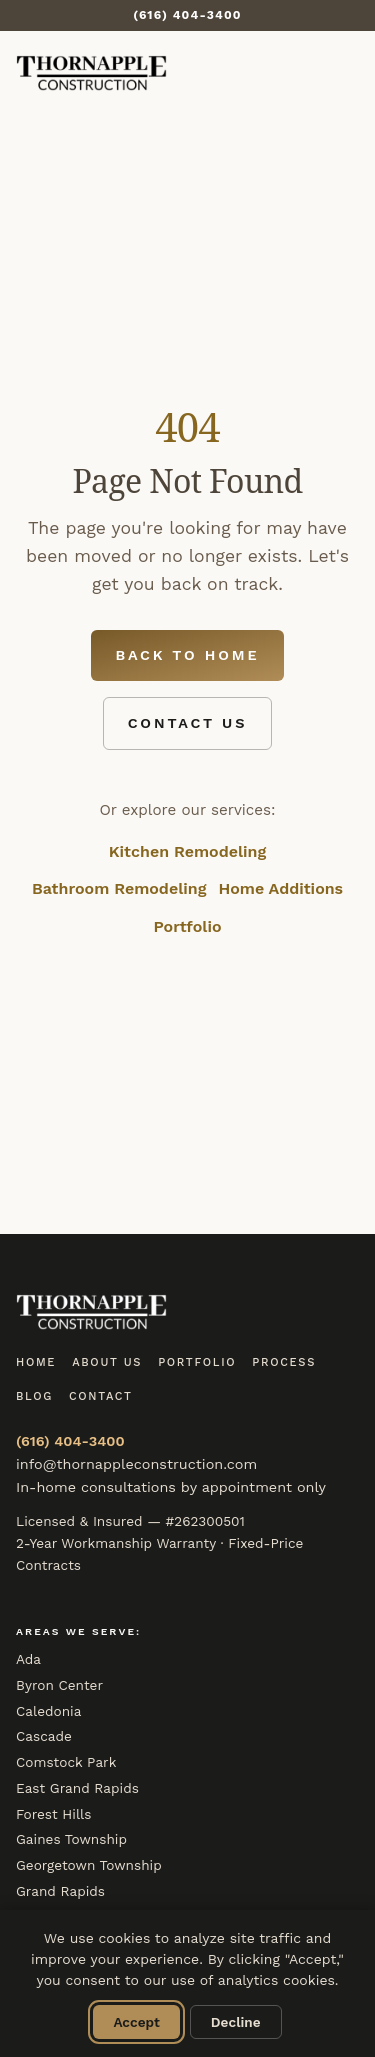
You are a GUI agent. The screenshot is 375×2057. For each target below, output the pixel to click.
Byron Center (59, 1685)
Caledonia (48, 1711)
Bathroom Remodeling (119, 888)
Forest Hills (53, 1814)
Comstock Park (66, 1762)
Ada (28, 1659)
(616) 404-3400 (70, 1441)
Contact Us (188, 723)
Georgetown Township (89, 1865)
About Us (107, 1362)
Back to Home (187, 655)
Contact (101, 1396)
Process (284, 1362)
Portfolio (187, 926)
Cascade (44, 1736)
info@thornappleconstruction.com (136, 1464)
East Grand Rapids (77, 1788)
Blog (34, 1396)
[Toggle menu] (337, 73)
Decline (236, 2022)
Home (36, 1362)
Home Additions (280, 888)
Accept (136, 2022)
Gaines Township (71, 1839)
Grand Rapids (60, 1891)
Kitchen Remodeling (188, 851)
